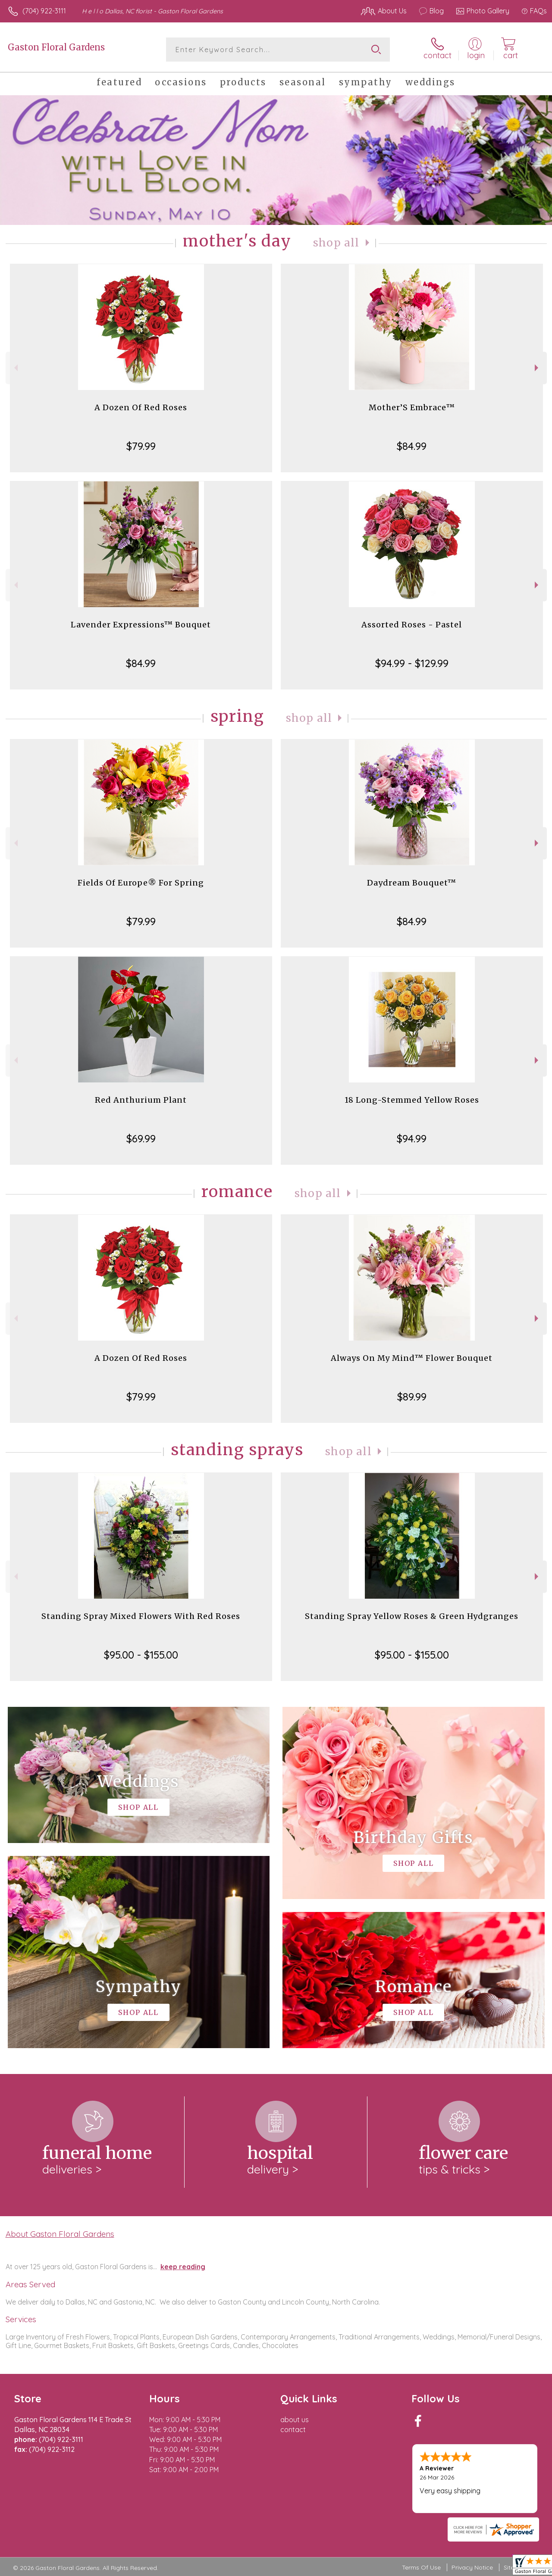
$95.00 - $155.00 (141, 1654)
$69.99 (141, 1138)
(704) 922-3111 (44, 10)
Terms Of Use (421, 2567)
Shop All (336, 242)
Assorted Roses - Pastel (411, 625)
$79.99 (141, 446)
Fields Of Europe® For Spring (141, 883)
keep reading (182, 2266)
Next (537, 368)
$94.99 (412, 1138)
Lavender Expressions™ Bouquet (141, 625)
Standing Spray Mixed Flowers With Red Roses (140, 1616)
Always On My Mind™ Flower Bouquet (411, 1358)
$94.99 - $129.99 (411, 663)
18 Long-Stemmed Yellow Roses (412, 1100)
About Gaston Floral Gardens (60, 2234)
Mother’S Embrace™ (412, 407)
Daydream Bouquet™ (411, 883)
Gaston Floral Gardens (56, 47)
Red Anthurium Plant (141, 1100)
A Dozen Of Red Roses (140, 407)
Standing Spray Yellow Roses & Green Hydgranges (411, 1616)
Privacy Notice (472, 2567)
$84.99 (412, 446)
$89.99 (412, 1396)
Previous (15, 368)
